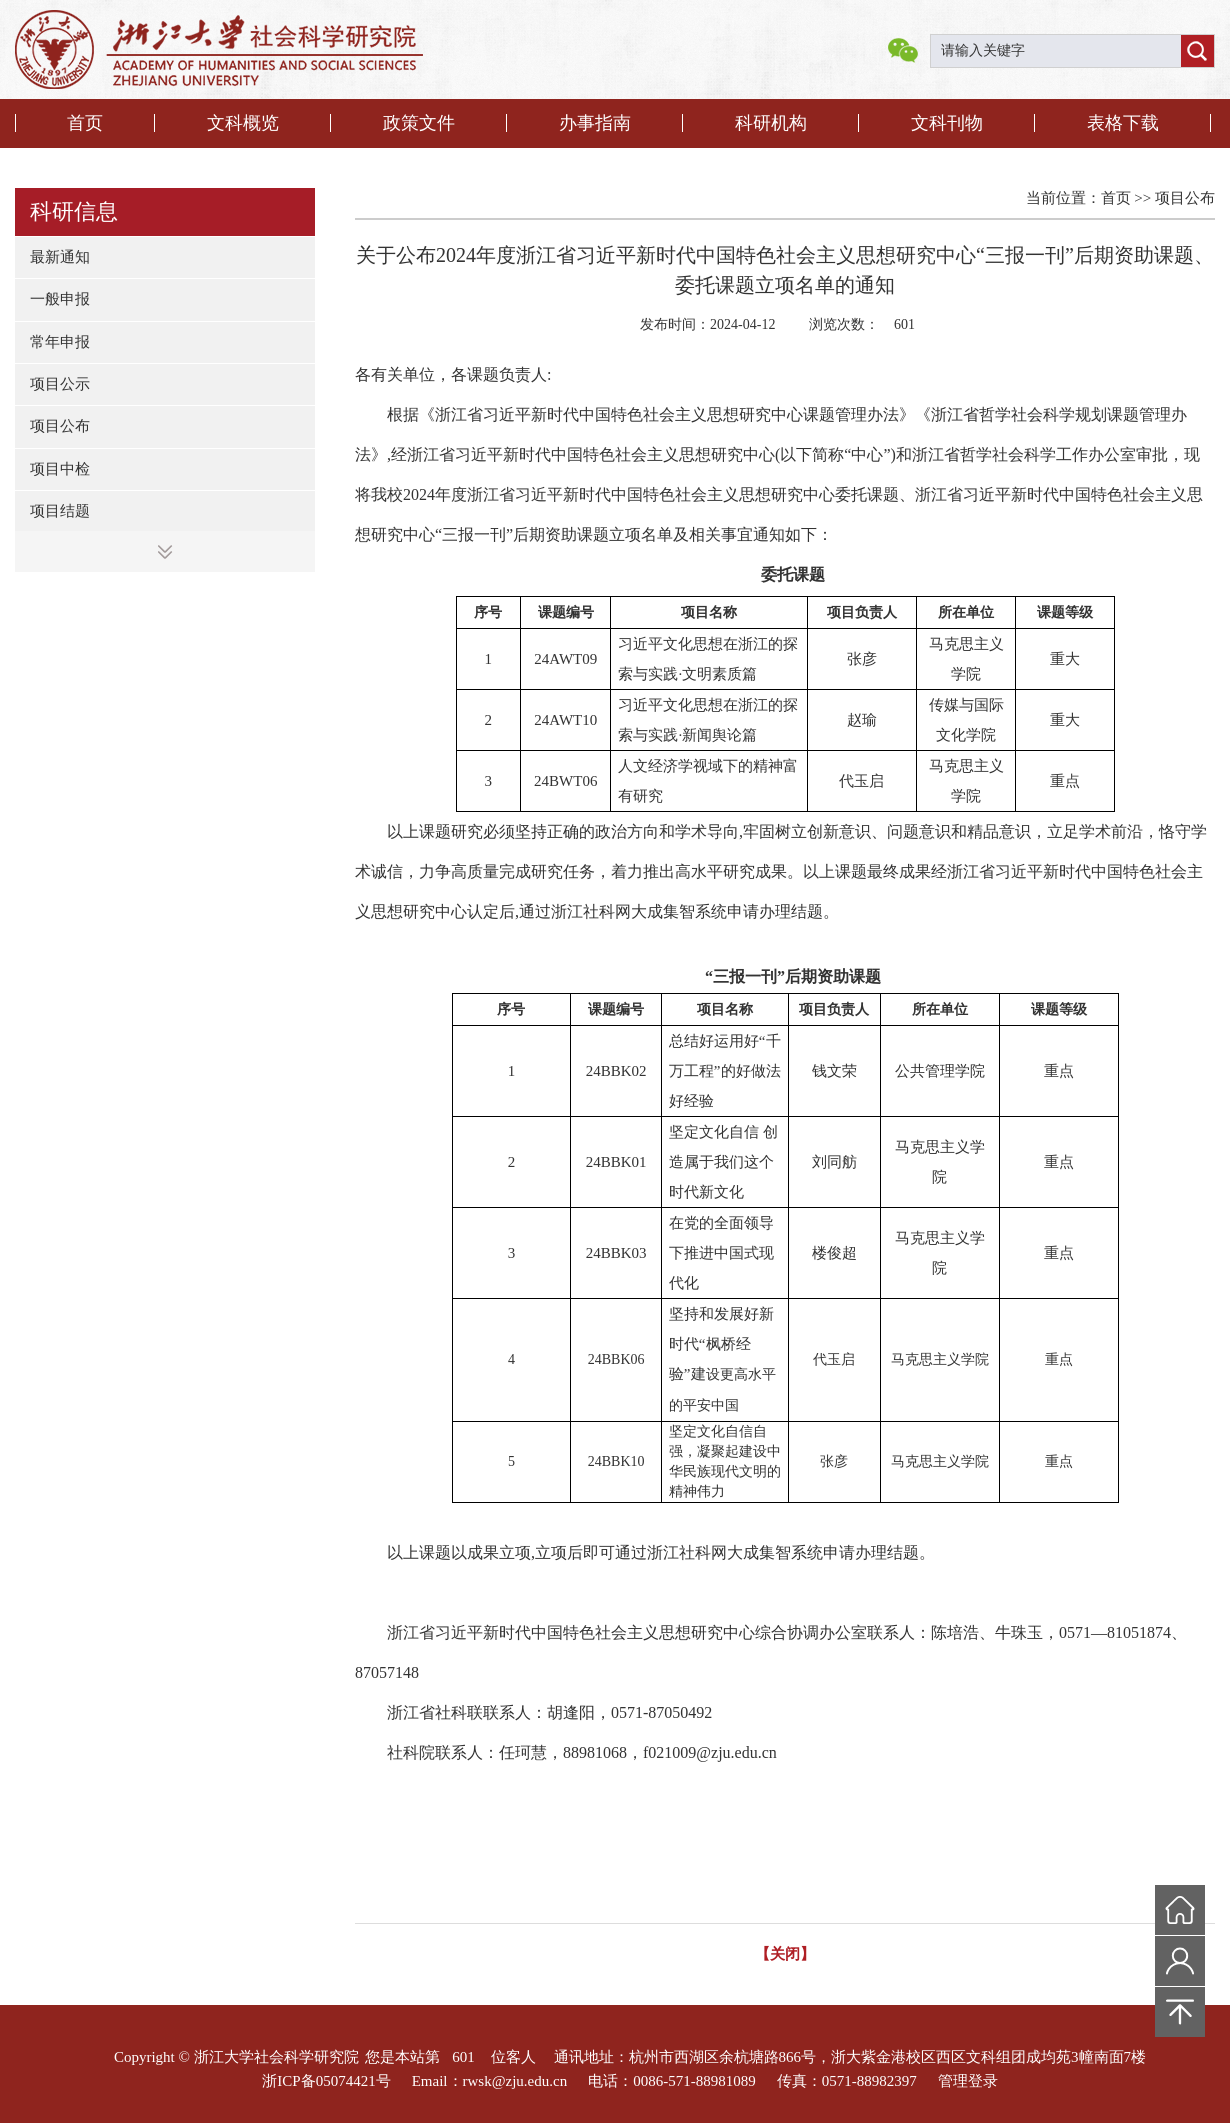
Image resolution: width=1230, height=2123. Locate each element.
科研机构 (771, 123)
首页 (85, 123)
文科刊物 (947, 123)
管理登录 (968, 2081)
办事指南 (595, 123)
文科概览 (243, 123)
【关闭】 (785, 1954)
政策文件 (419, 123)
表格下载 (1123, 123)
